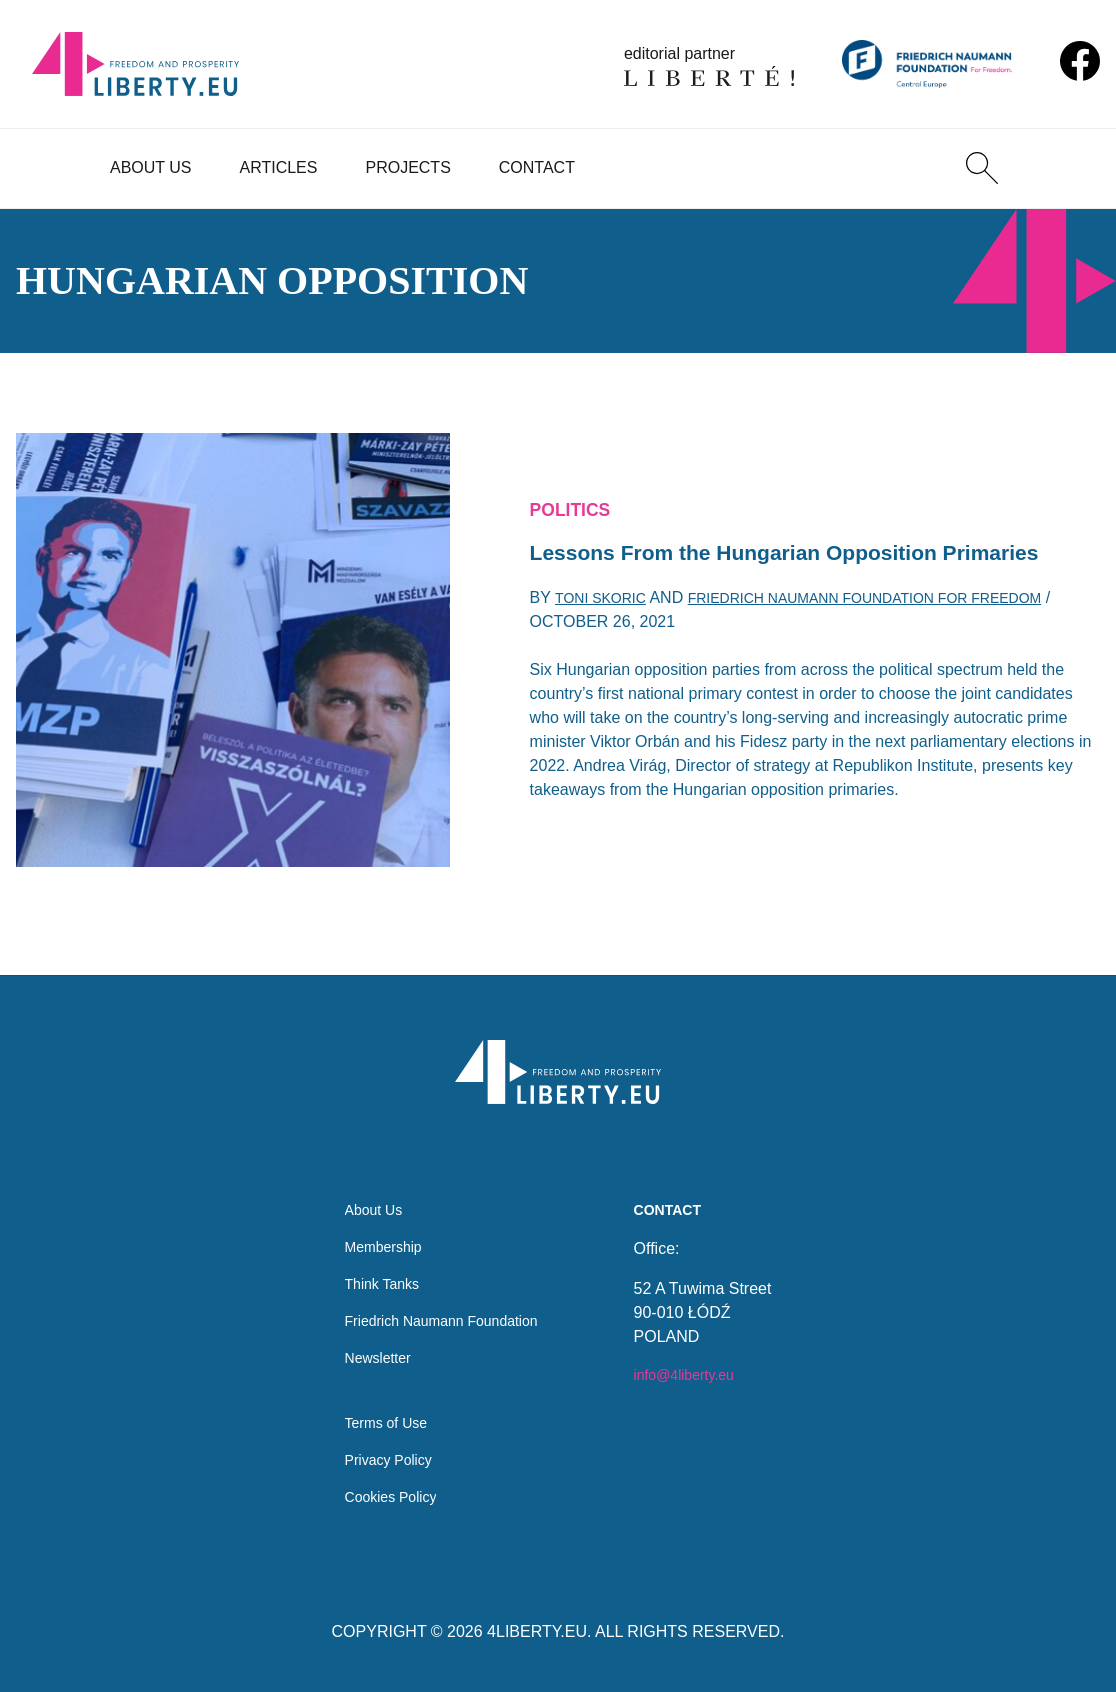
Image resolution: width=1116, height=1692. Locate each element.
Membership (375, 1223)
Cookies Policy (383, 1495)
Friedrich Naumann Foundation (441, 1303)
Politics (576, 488)
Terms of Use (378, 1415)
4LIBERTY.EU (537, 1631)
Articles (279, 167)
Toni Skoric (607, 622)
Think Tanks (373, 1263)
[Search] (982, 168)
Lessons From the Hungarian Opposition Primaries (762, 554)
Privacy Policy (381, 1455)
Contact (537, 167)
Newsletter (369, 1343)
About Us (151, 167)
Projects (407, 167)
